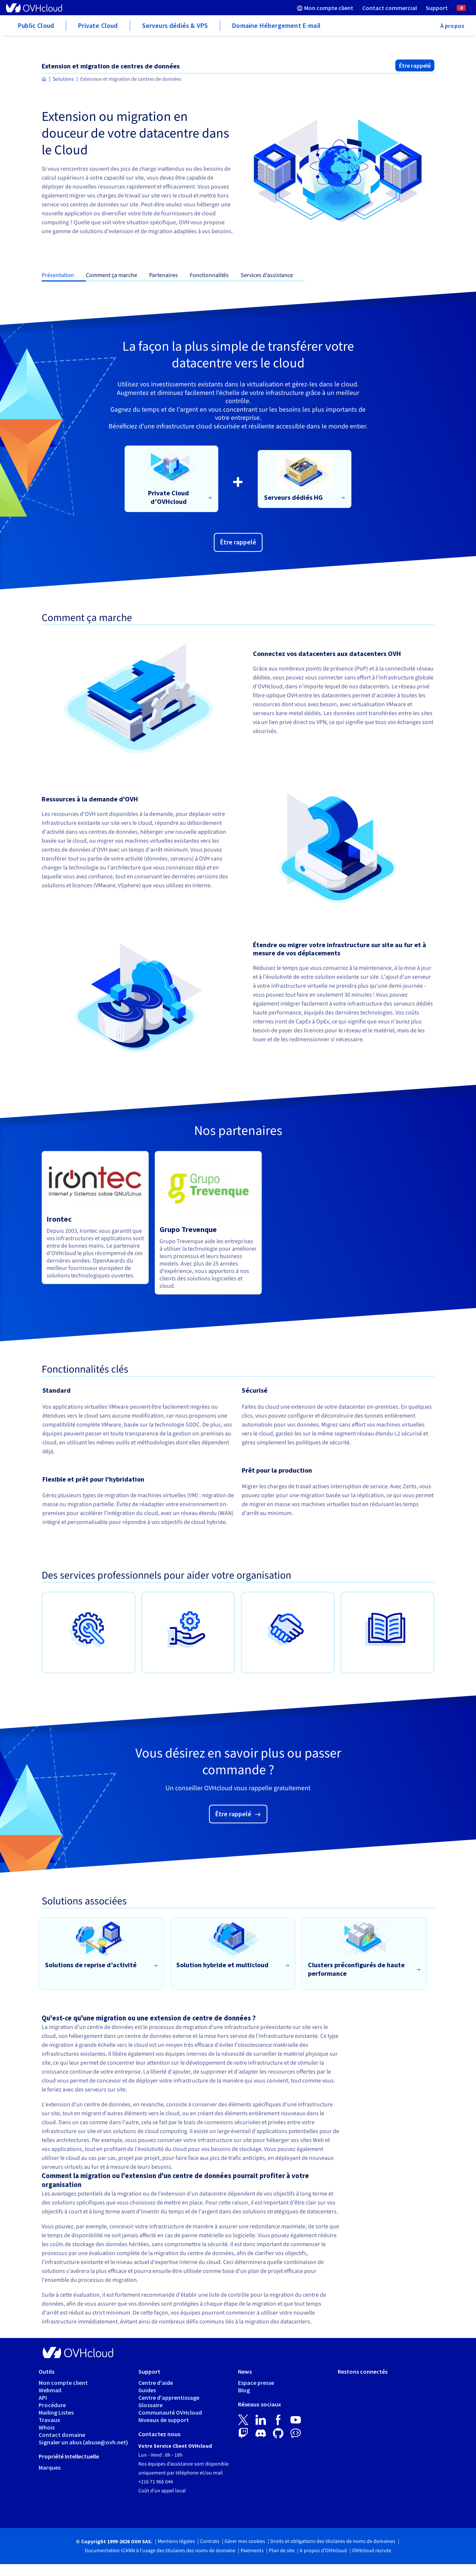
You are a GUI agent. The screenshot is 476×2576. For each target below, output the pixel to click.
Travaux (49, 2420)
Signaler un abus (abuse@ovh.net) (83, 2442)
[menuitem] (325, 7)
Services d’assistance (267, 275)
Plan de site (282, 2550)
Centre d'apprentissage (168, 2397)
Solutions (63, 79)
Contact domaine (62, 2434)
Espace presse (256, 2382)
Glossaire (150, 2405)
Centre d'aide (155, 2382)
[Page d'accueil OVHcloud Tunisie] (44, 79)
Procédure (52, 2405)
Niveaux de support (163, 2420)
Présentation (58, 275)
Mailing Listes (56, 2412)
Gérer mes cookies (245, 2541)
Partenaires (163, 275)
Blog (244, 2390)
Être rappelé (415, 65)
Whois (47, 2427)
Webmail (50, 2390)
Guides (147, 2390)
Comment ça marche (111, 275)
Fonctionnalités (209, 275)
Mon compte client (63, 2382)
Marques (50, 2467)
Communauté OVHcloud (170, 2412)
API (43, 2397)
